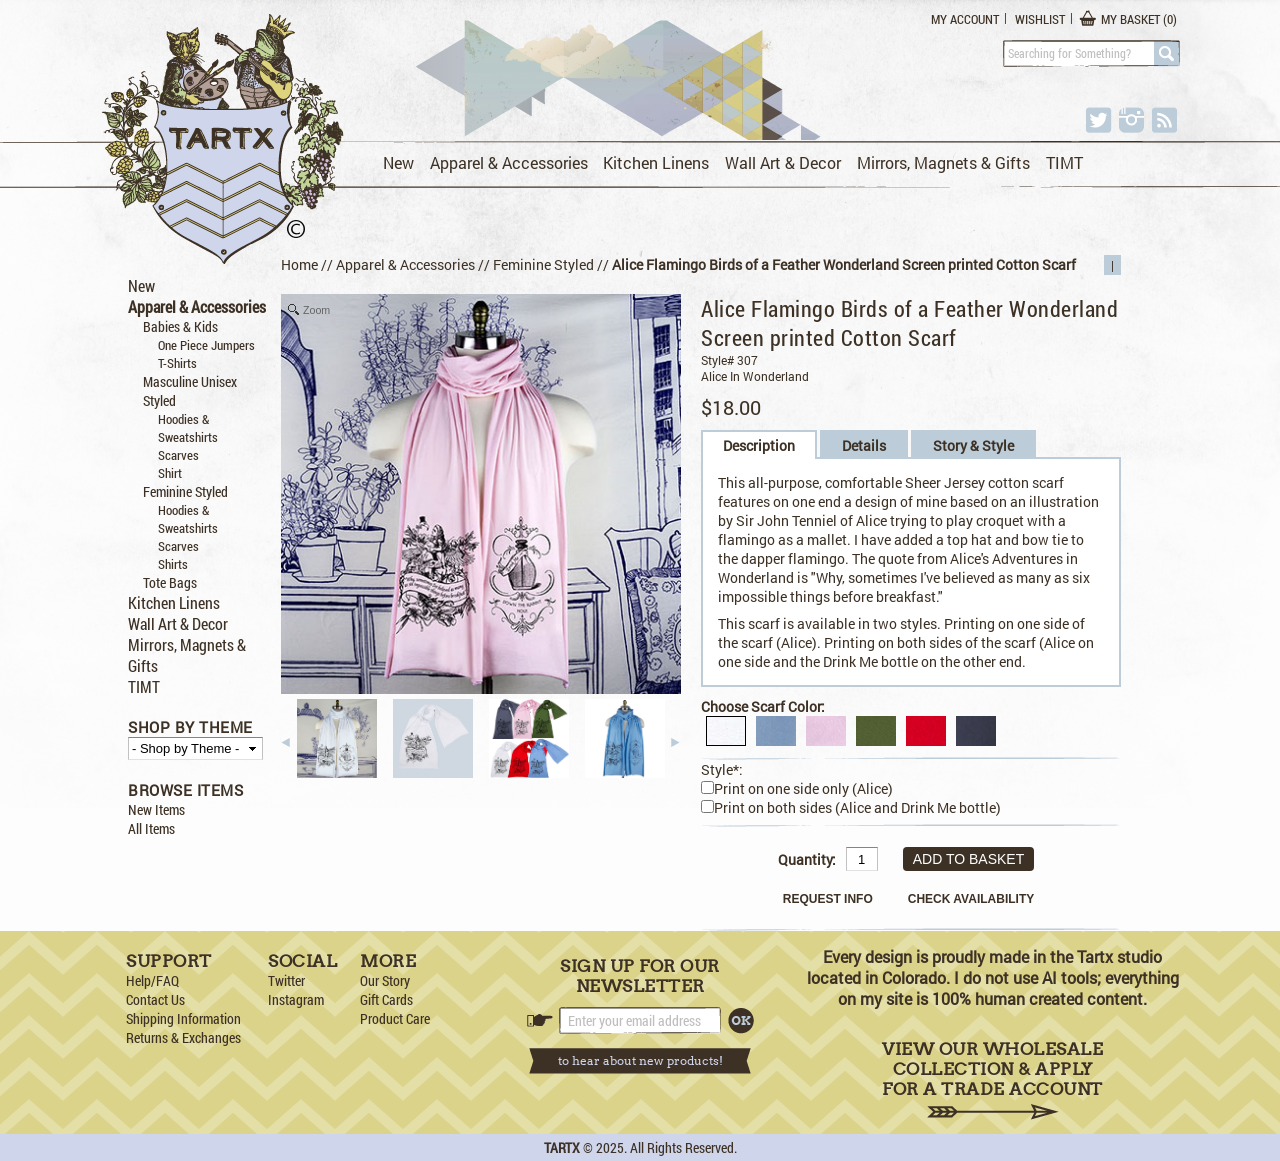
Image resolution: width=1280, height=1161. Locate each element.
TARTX (562, 1147)
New (398, 162)
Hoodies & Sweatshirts (188, 428)
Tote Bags (170, 582)
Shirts (173, 564)
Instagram (296, 999)
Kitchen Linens (656, 162)
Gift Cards (386, 999)
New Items (156, 809)
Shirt (170, 473)
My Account (965, 19)
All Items (151, 828)
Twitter (286, 980)
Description (759, 445)
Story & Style (973, 445)
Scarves (178, 455)
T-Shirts (177, 363)
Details (864, 445)
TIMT (1064, 162)
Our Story (385, 980)
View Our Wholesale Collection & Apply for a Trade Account (992, 1079)
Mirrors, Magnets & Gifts (943, 162)
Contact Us (155, 999)
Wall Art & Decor (783, 162)
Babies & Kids (180, 326)
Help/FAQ (152, 980)
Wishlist (1040, 19)
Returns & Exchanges (183, 1037)
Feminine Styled (185, 491)
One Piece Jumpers (206, 345)
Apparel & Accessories (509, 162)
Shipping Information (183, 1018)
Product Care (395, 1018)
